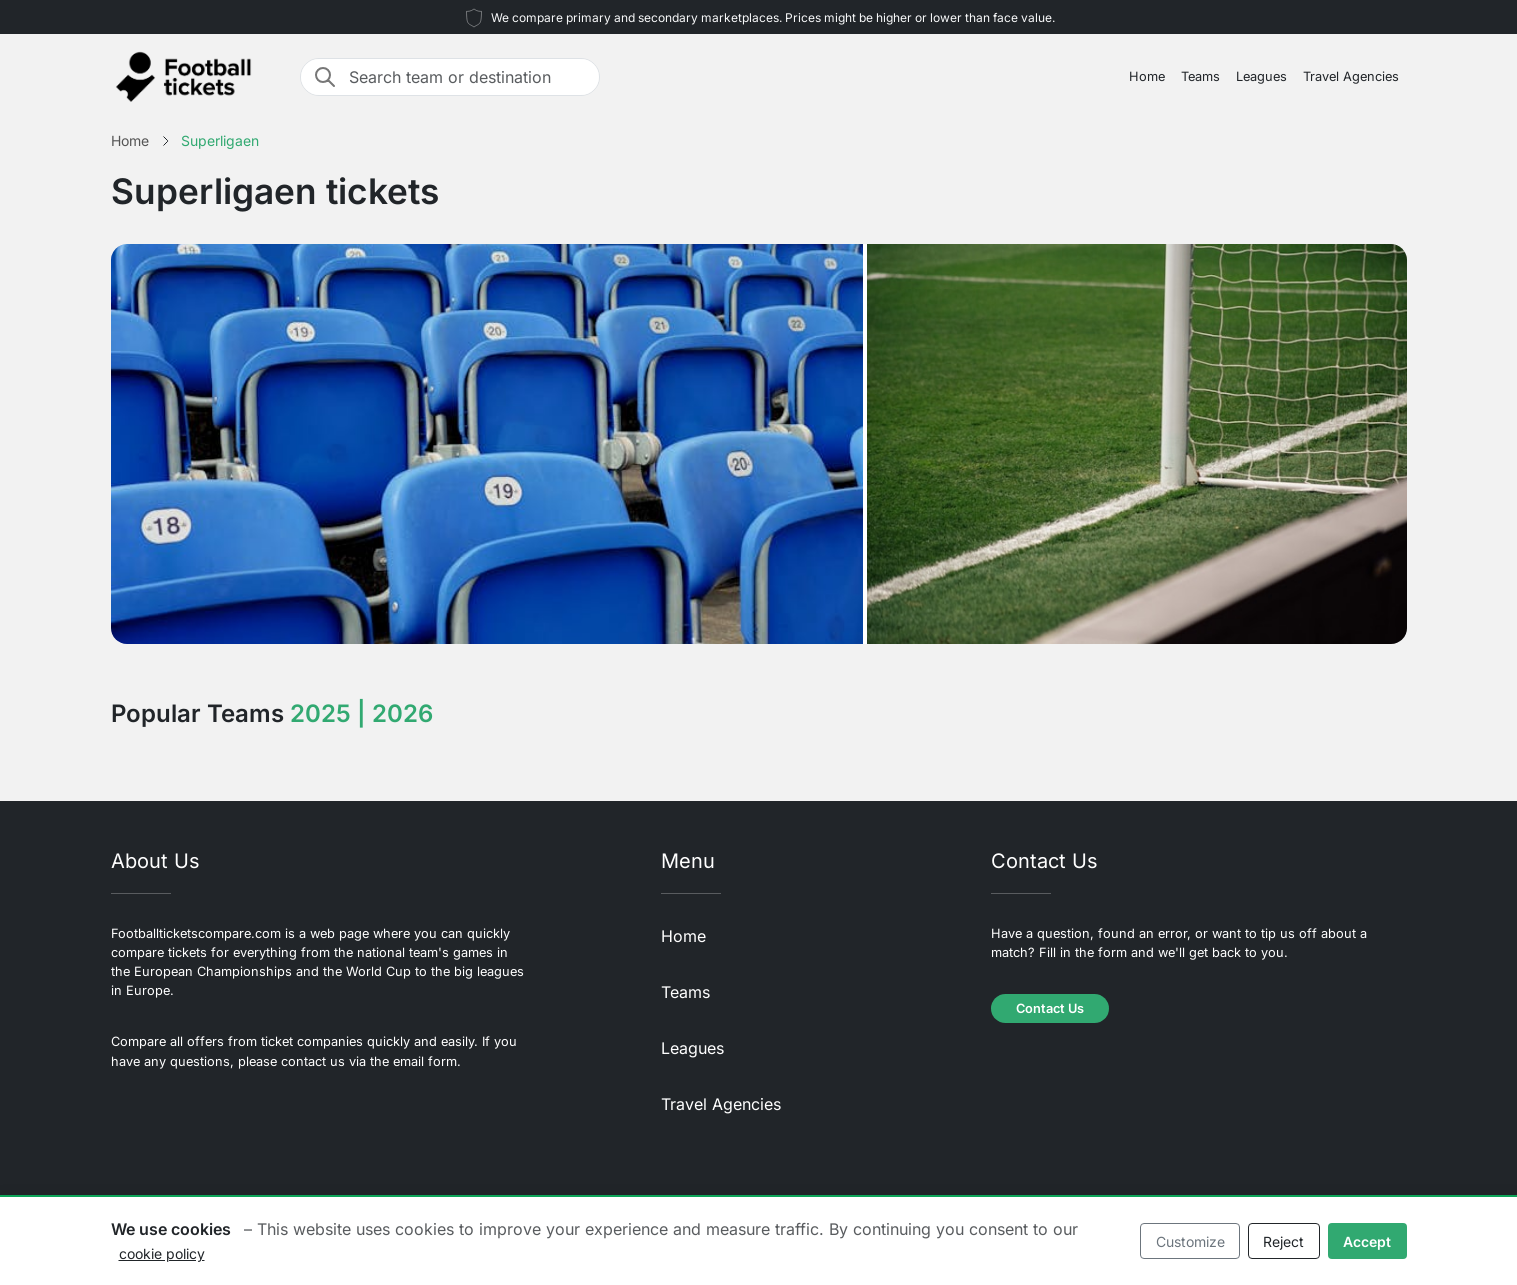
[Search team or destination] (468, 77)
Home (1147, 76)
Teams (1200, 76)
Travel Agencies (1351, 76)
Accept (1367, 1241)
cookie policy (162, 1253)
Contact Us (1050, 1008)
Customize (1190, 1241)
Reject (1283, 1241)
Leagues (1261, 76)
